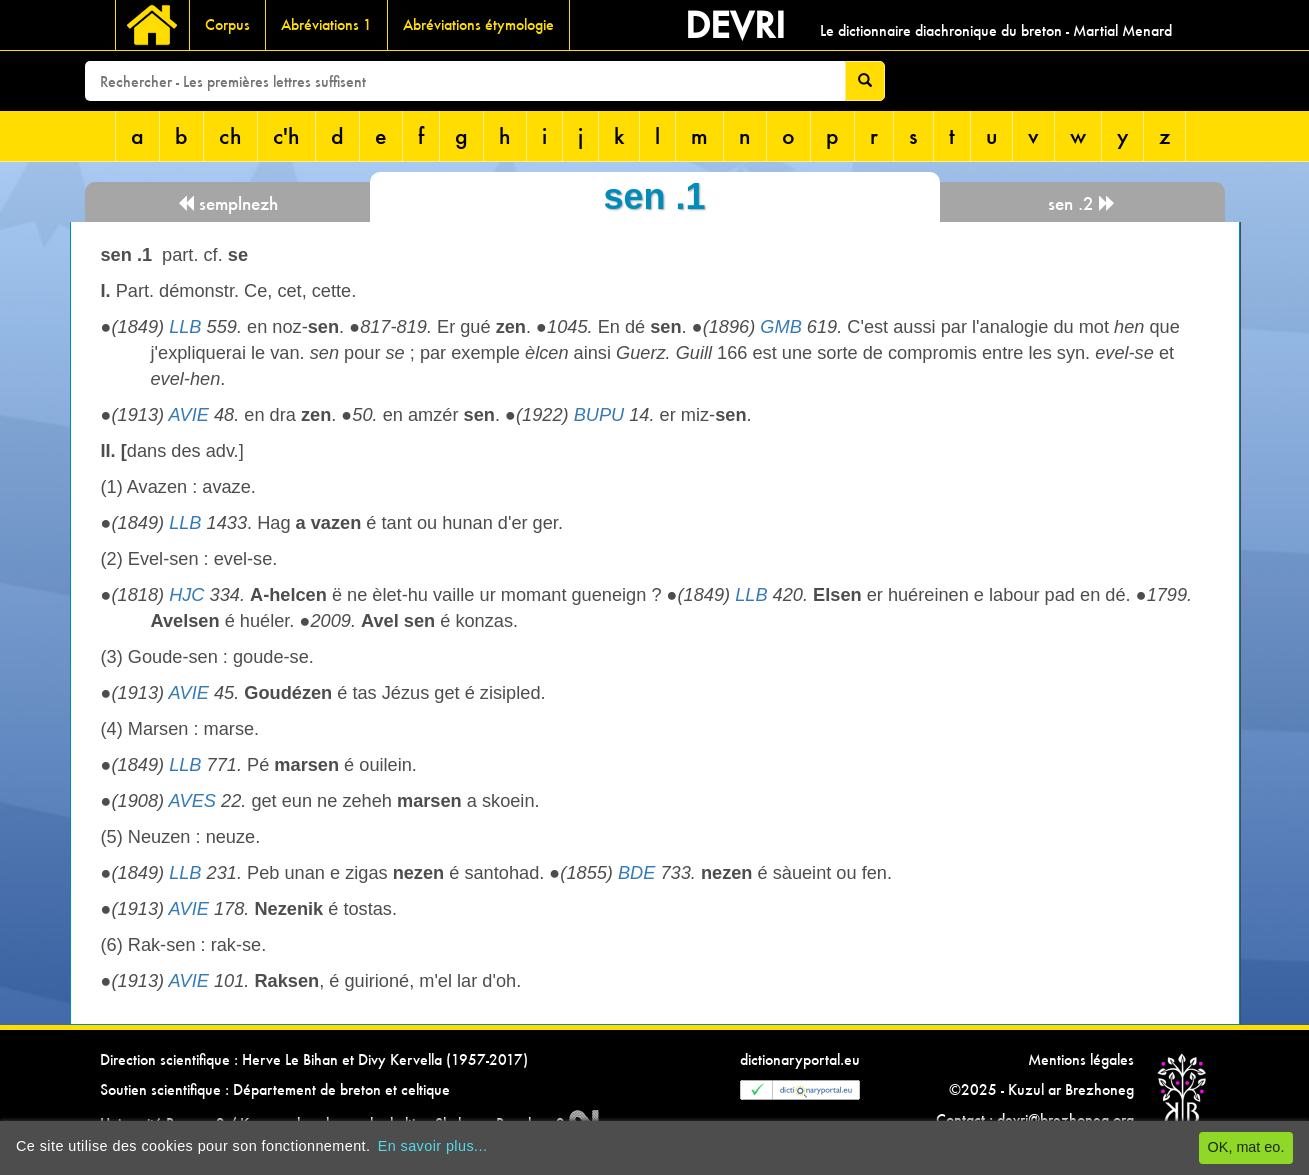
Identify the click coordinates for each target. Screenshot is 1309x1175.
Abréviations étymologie (478, 24)
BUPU (599, 415)
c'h (286, 135)
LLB (185, 327)
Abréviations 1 (326, 24)
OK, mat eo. (1246, 1147)
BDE (636, 873)
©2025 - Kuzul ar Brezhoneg (1041, 1089)
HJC (186, 595)
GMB (780, 327)
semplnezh (227, 203)
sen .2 (1082, 203)
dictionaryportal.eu (800, 1059)
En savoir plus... (433, 1146)
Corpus (227, 24)
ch (230, 135)
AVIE (188, 415)
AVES (192, 801)
